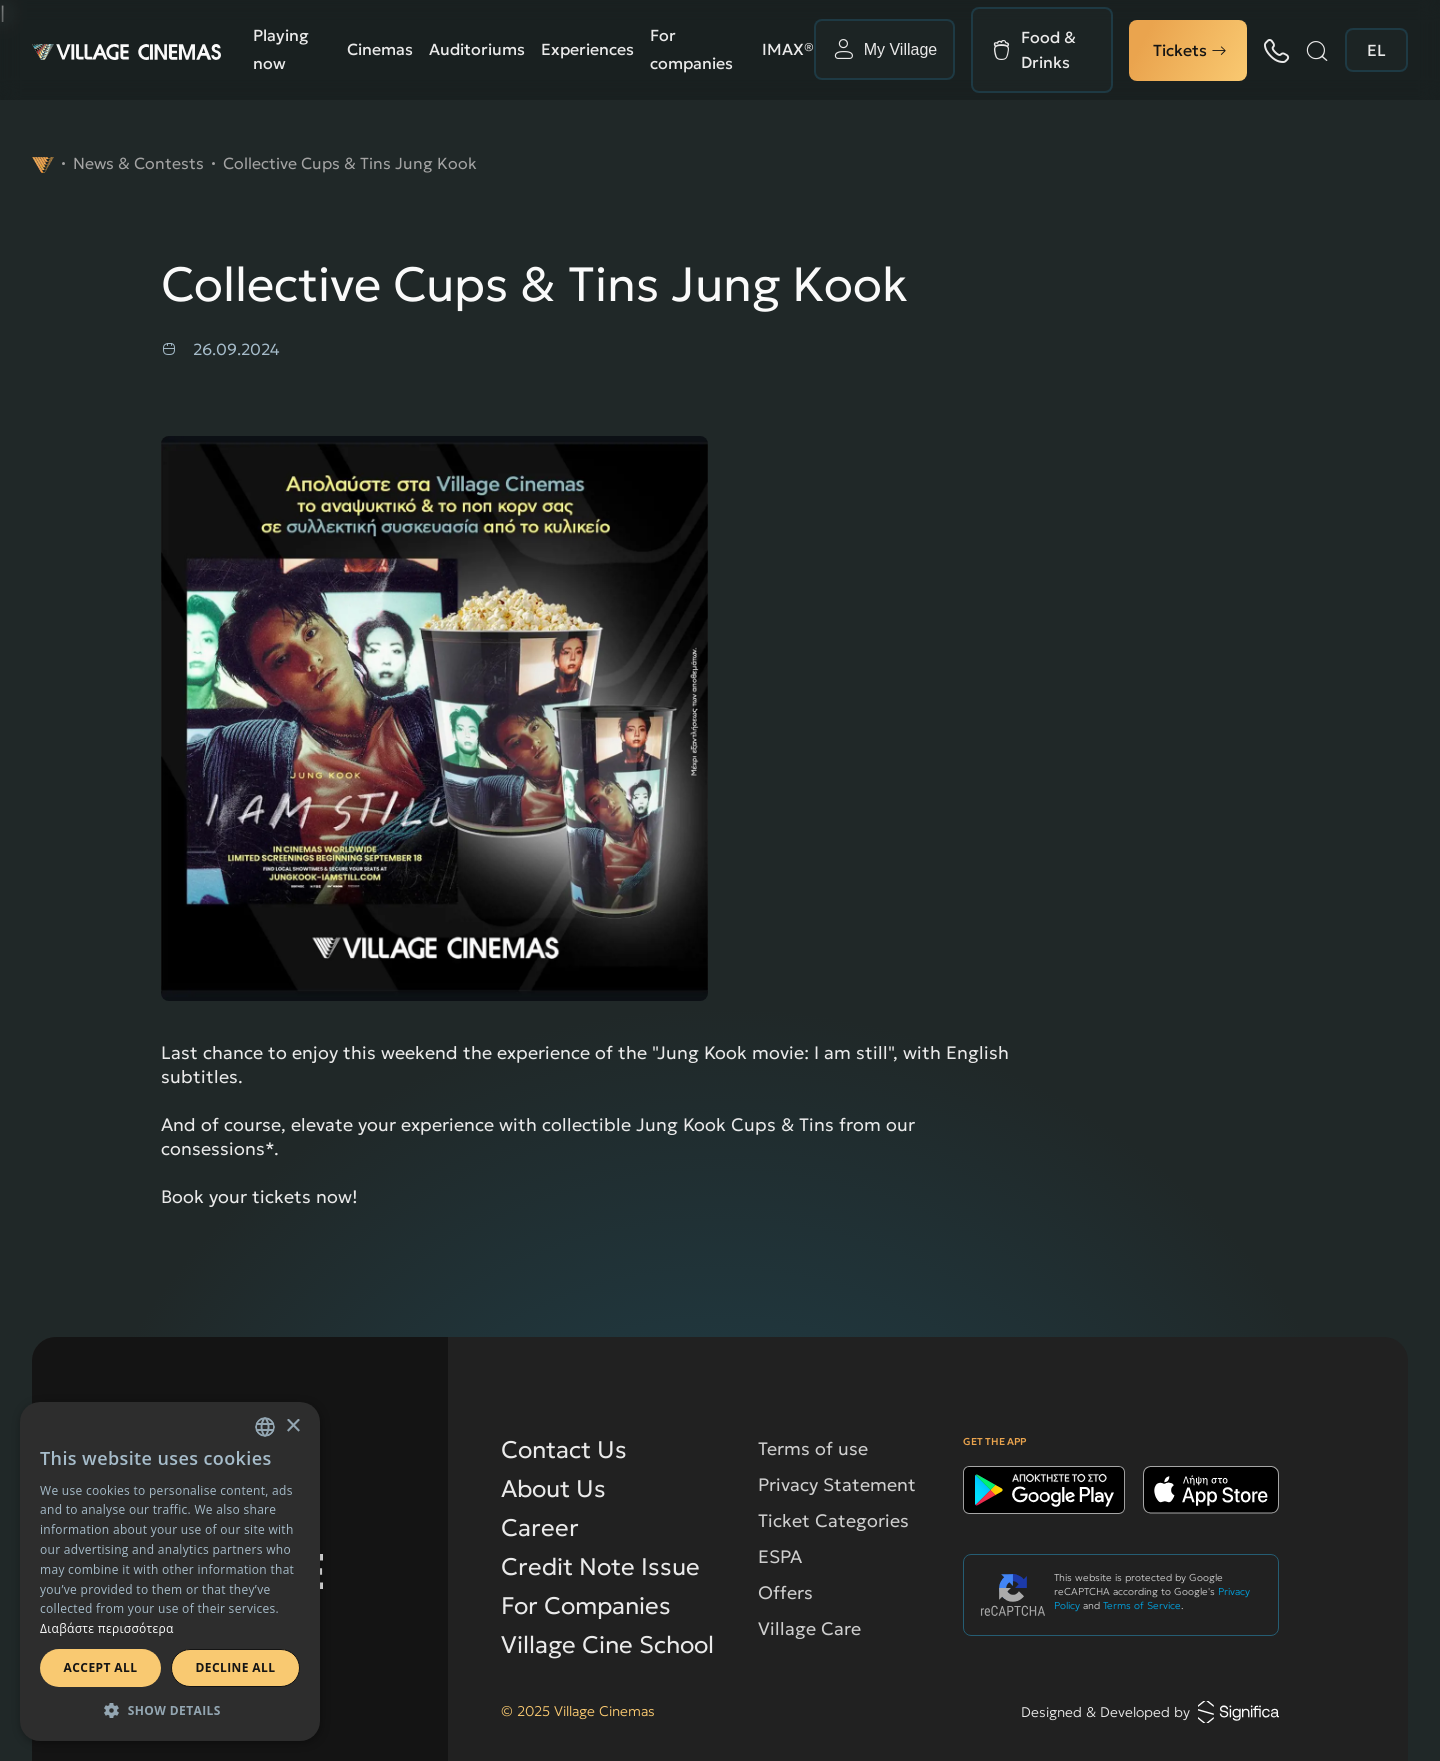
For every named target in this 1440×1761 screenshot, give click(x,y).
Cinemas (380, 49)
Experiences (587, 49)
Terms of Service (1142, 1605)
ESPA (780, 1556)
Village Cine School (607, 1645)
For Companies (586, 1606)
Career (540, 1528)
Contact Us (564, 1450)
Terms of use (813, 1448)
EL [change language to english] (1376, 50)
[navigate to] (43, 163)
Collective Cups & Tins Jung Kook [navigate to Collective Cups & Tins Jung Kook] (350, 163)
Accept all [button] (101, 1667)
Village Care (809, 1628)
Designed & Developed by (1150, 1712)
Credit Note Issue (600, 1567)
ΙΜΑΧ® (788, 49)
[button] (170, 1710)
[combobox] (265, 1427)
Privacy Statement (837, 1484)
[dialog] (170, 1571)
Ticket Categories (833, 1520)
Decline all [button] (236, 1667)
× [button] (292, 1426)
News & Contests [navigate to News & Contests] (138, 163)
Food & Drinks (1048, 49)
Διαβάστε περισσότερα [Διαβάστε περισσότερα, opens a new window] (107, 1628)
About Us (553, 1489)
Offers (785, 1592)
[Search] (1317, 50)
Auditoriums (477, 49)
